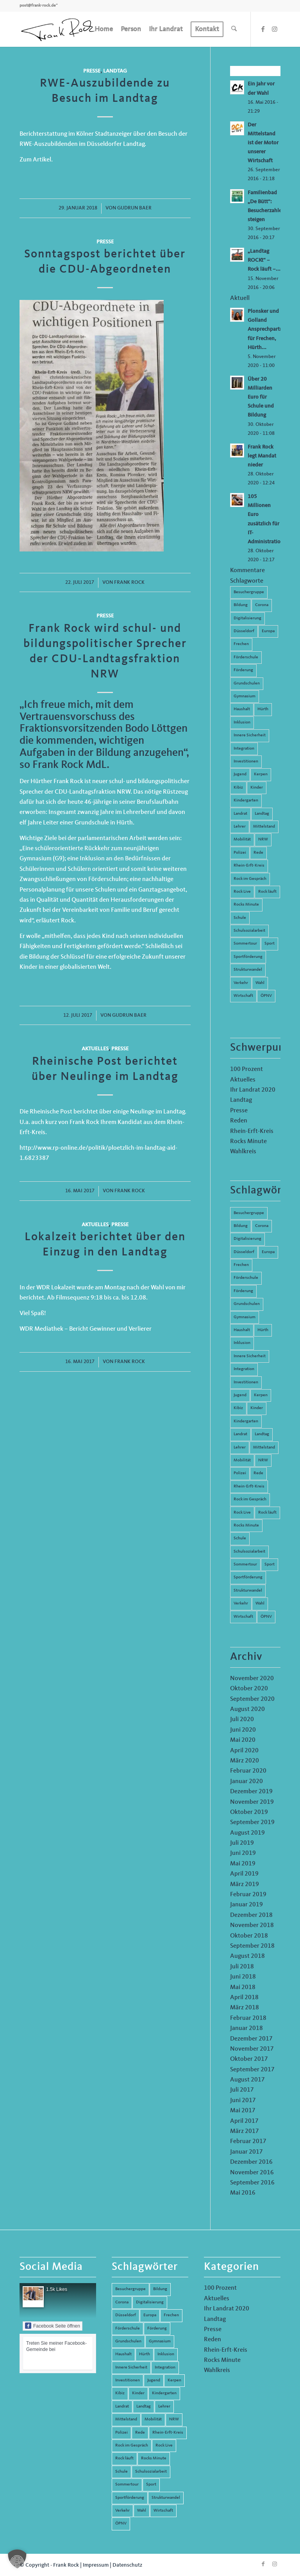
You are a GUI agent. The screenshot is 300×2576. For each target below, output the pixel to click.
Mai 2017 (242, 2111)
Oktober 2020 (249, 1689)
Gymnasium (244, 696)
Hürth (262, 709)
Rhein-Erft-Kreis (249, 865)
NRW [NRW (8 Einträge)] (263, 1460)
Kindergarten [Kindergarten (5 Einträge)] (246, 1421)
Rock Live (242, 892)
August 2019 (247, 1833)
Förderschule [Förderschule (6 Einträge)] (246, 1278)
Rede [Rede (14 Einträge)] (258, 1473)
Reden (238, 1121)
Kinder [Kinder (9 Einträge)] (256, 1408)
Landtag (115, 71)
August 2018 (247, 1956)
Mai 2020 (242, 1740)
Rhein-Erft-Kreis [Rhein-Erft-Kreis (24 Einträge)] (249, 1486)
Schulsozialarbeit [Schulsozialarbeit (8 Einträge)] (249, 1552)
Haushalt (242, 709)
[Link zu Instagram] (274, 29)
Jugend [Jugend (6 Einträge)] (240, 1395)
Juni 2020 (243, 1730)
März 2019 (244, 1884)
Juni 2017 (243, 2100)
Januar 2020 (246, 1781)
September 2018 (252, 1946)
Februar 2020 (248, 1771)
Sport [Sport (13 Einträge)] (269, 1564)
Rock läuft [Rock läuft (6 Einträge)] (267, 1512)
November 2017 (252, 2049)
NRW (263, 839)
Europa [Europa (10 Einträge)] (268, 1252)
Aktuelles (95, 1048)
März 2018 (244, 2008)
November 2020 (252, 1678)
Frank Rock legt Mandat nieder (262, 456)
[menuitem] (104, 29)
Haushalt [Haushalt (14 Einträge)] (242, 1330)
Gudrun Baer (134, 208)
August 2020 (247, 1709)
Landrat (240, 814)
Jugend (240, 774)
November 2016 (252, 2173)
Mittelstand (264, 826)
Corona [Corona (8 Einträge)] (261, 1226)
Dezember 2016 (251, 2162)
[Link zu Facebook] (263, 29)
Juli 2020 (242, 1719)
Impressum (96, 2565)
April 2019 (244, 1874)
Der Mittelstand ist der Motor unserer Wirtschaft (263, 142)
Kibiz (238, 787)
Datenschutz (127, 2565)
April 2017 (244, 2121)
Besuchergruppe (249, 592)
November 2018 (252, 1925)
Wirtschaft (243, 996)
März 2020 (244, 1761)
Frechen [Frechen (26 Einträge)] (241, 1265)
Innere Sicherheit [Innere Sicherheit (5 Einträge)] (250, 1356)
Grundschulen (247, 683)
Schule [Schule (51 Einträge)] (240, 1538)
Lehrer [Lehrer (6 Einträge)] (240, 1447)
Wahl (259, 983)
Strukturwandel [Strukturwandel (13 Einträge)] (248, 1591)
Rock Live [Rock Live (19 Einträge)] (242, 1512)
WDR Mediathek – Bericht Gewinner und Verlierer (86, 1329)
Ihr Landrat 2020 (252, 1090)
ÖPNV (266, 996)
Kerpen (261, 774)
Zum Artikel (35, 160)
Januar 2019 (246, 1905)
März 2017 (244, 2131)
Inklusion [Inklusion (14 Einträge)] (242, 1343)
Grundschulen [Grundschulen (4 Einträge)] (247, 1304)
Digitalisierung (247, 618)
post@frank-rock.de (38, 6)
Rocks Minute (246, 904)
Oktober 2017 (249, 2059)
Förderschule (246, 657)
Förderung (243, 670)
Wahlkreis (243, 1152)
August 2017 (247, 2080)
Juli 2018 (242, 1967)
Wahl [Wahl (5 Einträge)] (259, 1603)
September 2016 (252, 2183)
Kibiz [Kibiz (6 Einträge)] (238, 1408)
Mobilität (242, 839)
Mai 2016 (242, 2193)
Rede (258, 853)
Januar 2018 (246, 2028)
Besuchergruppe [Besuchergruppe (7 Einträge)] (249, 1213)
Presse (91, 71)
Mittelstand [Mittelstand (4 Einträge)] (264, 1447)
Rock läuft (267, 892)
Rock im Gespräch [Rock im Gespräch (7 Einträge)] (250, 1499)
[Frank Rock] (58, 29)
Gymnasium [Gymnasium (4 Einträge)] (244, 1317)
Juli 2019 (242, 1843)
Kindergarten (246, 800)
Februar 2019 (248, 1895)
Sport (269, 943)
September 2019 (252, 1822)
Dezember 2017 (251, 2039)
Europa (268, 631)
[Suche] (234, 29)
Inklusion (242, 722)
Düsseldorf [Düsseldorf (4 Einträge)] (244, 1252)
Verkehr (241, 983)
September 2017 (252, 2070)
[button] (17, 2559)
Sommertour (245, 943)
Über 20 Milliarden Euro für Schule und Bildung (261, 397)
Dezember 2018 (251, 1915)
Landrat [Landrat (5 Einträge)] (240, 1434)
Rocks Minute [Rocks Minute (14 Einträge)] (246, 1525)
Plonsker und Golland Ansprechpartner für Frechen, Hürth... (268, 329)
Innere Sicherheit (250, 735)
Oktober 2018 (249, 1936)
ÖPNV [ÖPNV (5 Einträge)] (266, 1617)
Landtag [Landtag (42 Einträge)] (262, 1434)
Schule (240, 918)
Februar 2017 (248, 2141)
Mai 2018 (242, 1987)
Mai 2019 (242, 1864)
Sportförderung (248, 957)
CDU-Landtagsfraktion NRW (92, 792)
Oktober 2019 (249, 1812)
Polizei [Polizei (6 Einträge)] (240, 1473)
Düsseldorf (244, 631)
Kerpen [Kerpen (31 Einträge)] (261, 1395)
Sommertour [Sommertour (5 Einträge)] (245, 1564)
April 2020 (244, 1751)
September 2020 (252, 1699)
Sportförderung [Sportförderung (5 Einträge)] (248, 1577)
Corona (261, 605)
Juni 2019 (243, 1853)
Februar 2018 (248, 2018)
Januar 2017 (246, 2152)
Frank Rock (129, 582)
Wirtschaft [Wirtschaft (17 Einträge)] (243, 1617)
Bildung (241, 605)
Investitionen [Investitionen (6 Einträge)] (246, 1382)
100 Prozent (246, 1069)
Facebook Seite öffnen (52, 2325)
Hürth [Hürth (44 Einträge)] (262, 1330)
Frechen (241, 644)
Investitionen (246, 761)
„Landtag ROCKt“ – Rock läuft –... (264, 260)
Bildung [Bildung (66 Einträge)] (241, 1226)
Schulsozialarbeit (249, 931)
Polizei (240, 853)
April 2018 (244, 1997)
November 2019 (252, 1802)
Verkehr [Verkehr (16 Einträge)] (241, 1603)
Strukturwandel (248, 970)
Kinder (256, 787)
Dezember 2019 (251, 1792)
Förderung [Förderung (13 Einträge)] (243, 1291)
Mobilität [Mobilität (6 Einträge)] (242, 1460)
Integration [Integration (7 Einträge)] (244, 1369)
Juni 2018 (243, 1977)
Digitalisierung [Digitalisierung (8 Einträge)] (247, 1239)
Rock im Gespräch (250, 879)
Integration (244, 748)
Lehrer (240, 826)
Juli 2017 (242, 2090)
